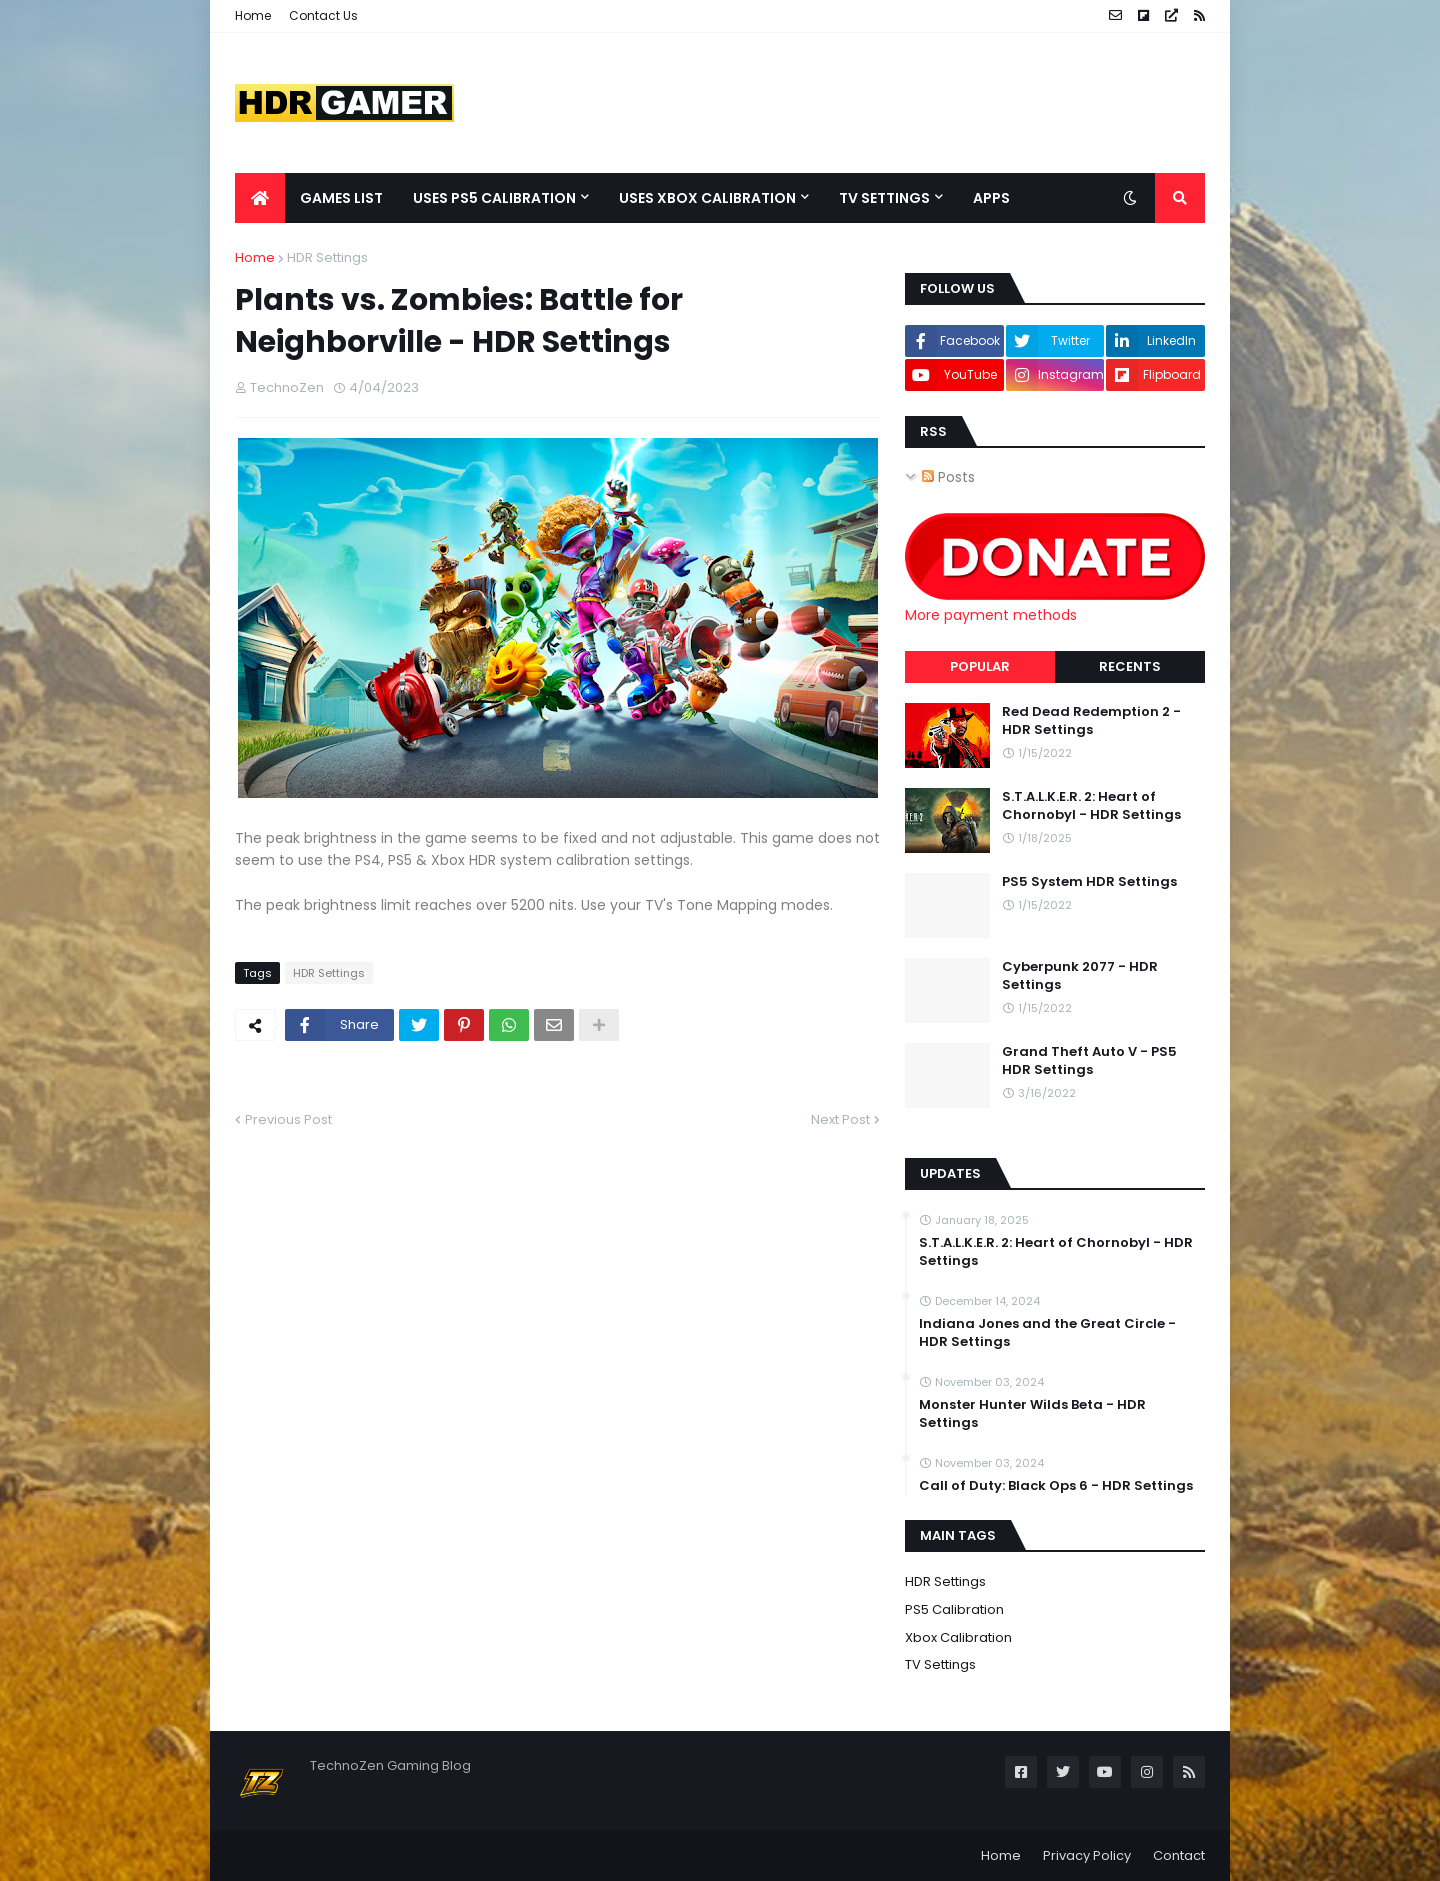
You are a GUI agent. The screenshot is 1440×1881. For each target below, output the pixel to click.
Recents (1130, 666)
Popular (980, 666)
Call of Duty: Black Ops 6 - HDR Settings (1056, 1486)
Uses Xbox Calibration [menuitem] (707, 198)
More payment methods (991, 615)
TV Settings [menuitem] (884, 198)
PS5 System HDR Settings (1089, 882)
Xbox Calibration (958, 1637)
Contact (1179, 1855)
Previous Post (288, 1119)
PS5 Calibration (954, 1609)
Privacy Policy (1087, 1855)
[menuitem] (260, 198)
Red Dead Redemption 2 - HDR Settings (1091, 721)
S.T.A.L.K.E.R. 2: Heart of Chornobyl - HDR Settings (1091, 806)
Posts (948, 477)
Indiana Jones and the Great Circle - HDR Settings (1047, 1333)
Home (253, 15)
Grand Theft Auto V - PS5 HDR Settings (1089, 1061)
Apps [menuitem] (991, 198)
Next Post (840, 1119)
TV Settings (940, 1664)
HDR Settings (327, 257)
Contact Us (323, 15)
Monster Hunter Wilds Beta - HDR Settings (1032, 1414)
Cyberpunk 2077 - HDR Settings (1080, 976)
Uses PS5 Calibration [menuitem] (494, 198)
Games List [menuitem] (341, 198)
